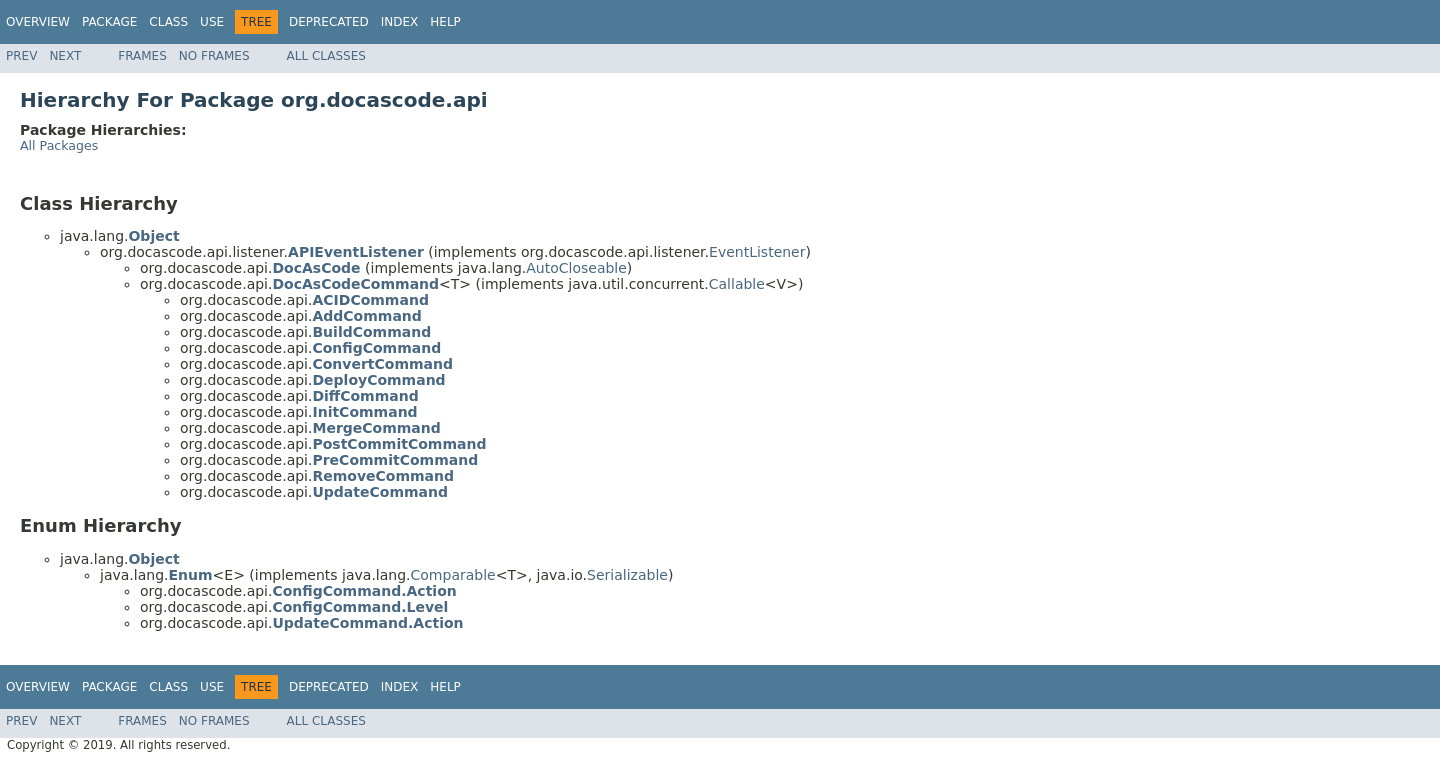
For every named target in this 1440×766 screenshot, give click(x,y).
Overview (38, 22)
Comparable (453, 575)
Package (109, 22)
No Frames (214, 56)
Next (65, 56)
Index (400, 22)
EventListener (757, 252)
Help (445, 22)
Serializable (627, 575)
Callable (737, 284)
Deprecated (329, 22)
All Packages (59, 145)
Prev (21, 56)
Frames (142, 56)
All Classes (326, 56)
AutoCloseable (576, 268)
